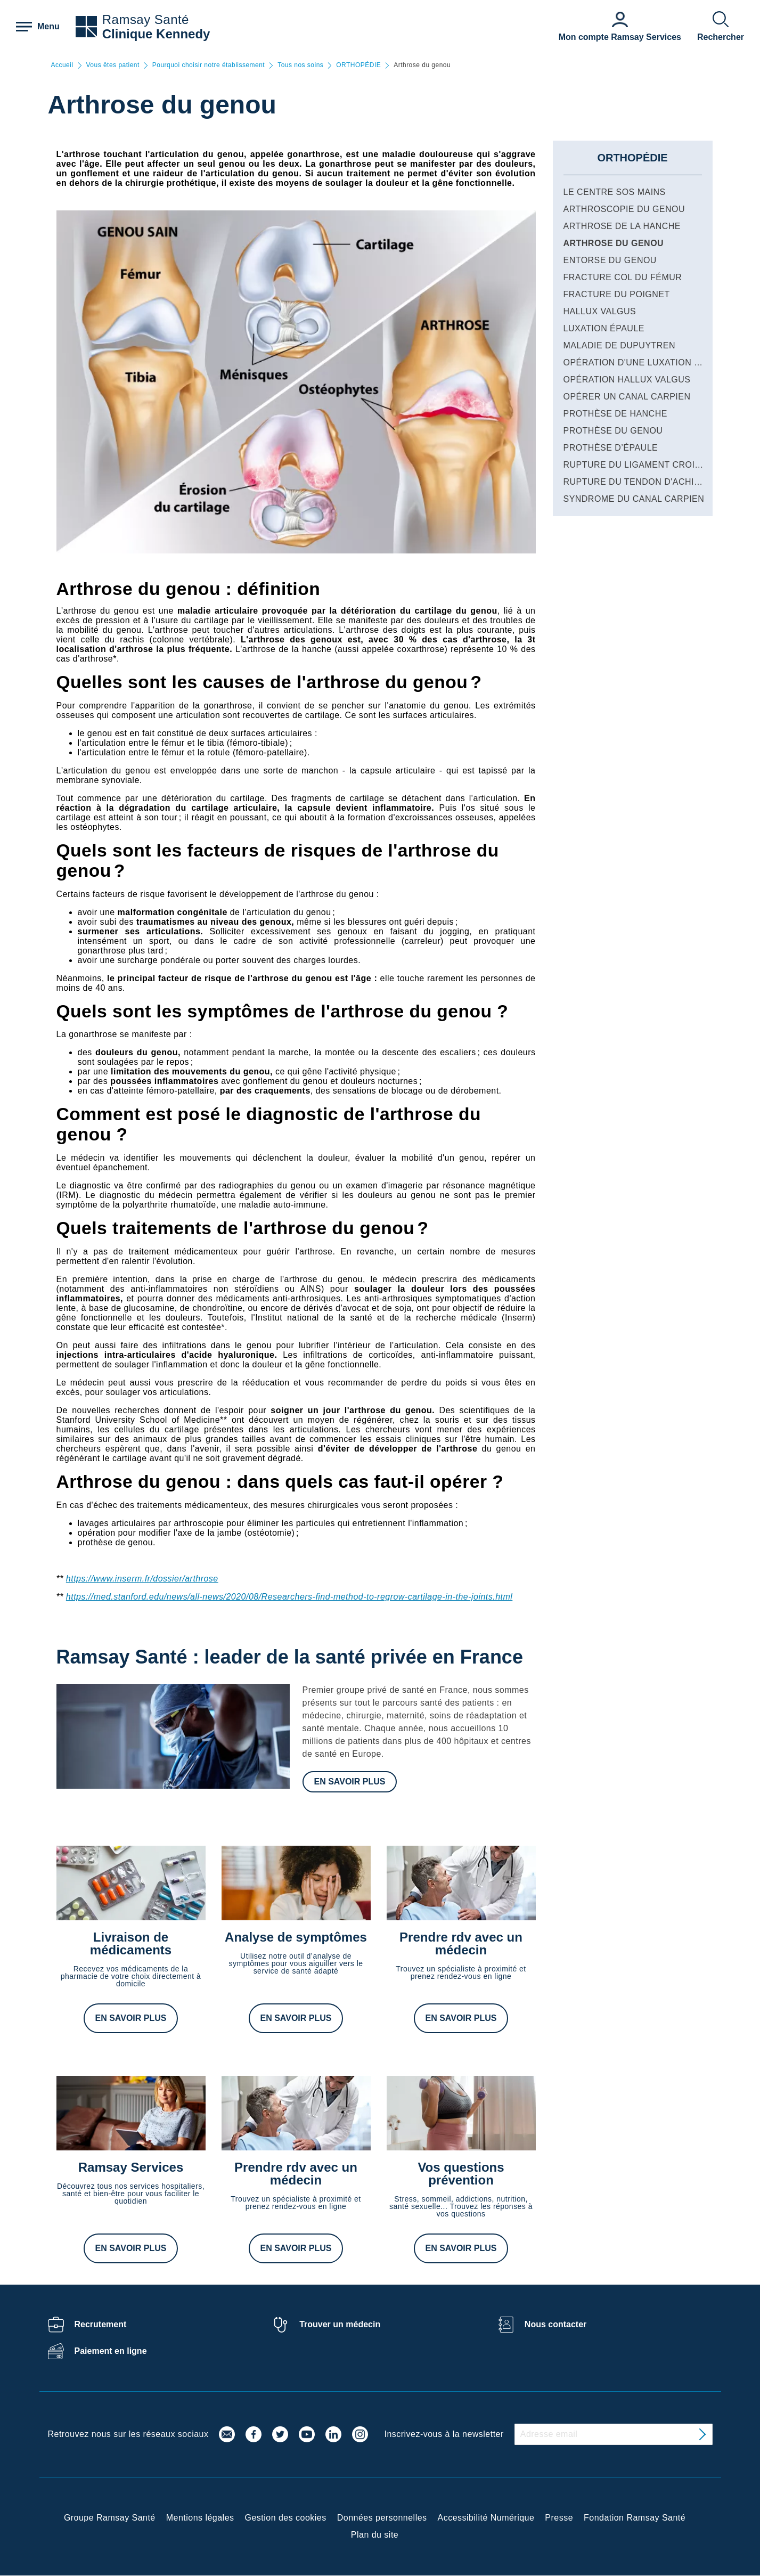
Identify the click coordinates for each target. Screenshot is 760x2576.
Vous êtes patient (113, 65)
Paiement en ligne (111, 2350)
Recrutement (101, 2324)
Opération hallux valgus (627, 379)
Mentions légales (200, 2517)
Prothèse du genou (613, 430)
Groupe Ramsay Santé (110, 2517)
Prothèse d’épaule (610, 447)
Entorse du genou (610, 260)
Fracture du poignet (616, 294)
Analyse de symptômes (296, 1937)
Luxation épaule (603, 328)
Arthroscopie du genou (624, 209)
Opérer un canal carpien (627, 396)
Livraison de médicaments (130, 1943)
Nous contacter (555, 2324)
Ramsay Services (130, 2167)
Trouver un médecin (339, 2324)
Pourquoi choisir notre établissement (208, 65)
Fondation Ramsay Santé (634, 2517)
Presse (559, 2517)
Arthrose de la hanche (622, 226)
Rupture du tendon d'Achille (636, 481)
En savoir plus (350, 1781)
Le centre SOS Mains (614, 192)
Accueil (62, 65)
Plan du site (374, 2534)
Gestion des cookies (285, 2517)
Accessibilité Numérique (486, 2517)
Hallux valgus (599, 311)
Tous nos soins (300, 65)
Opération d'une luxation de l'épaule (656, 362)
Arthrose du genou (613, 243)
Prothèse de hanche (615, 413)
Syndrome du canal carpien (634, 498)
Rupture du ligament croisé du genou (660, 464)
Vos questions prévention (461, 2173)
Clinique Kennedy (156, 34)
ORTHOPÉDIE (358, 65)
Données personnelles (382, 2517)
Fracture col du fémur (622, 277)
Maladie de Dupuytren (619, 345)
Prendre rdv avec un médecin (460, 1943)
